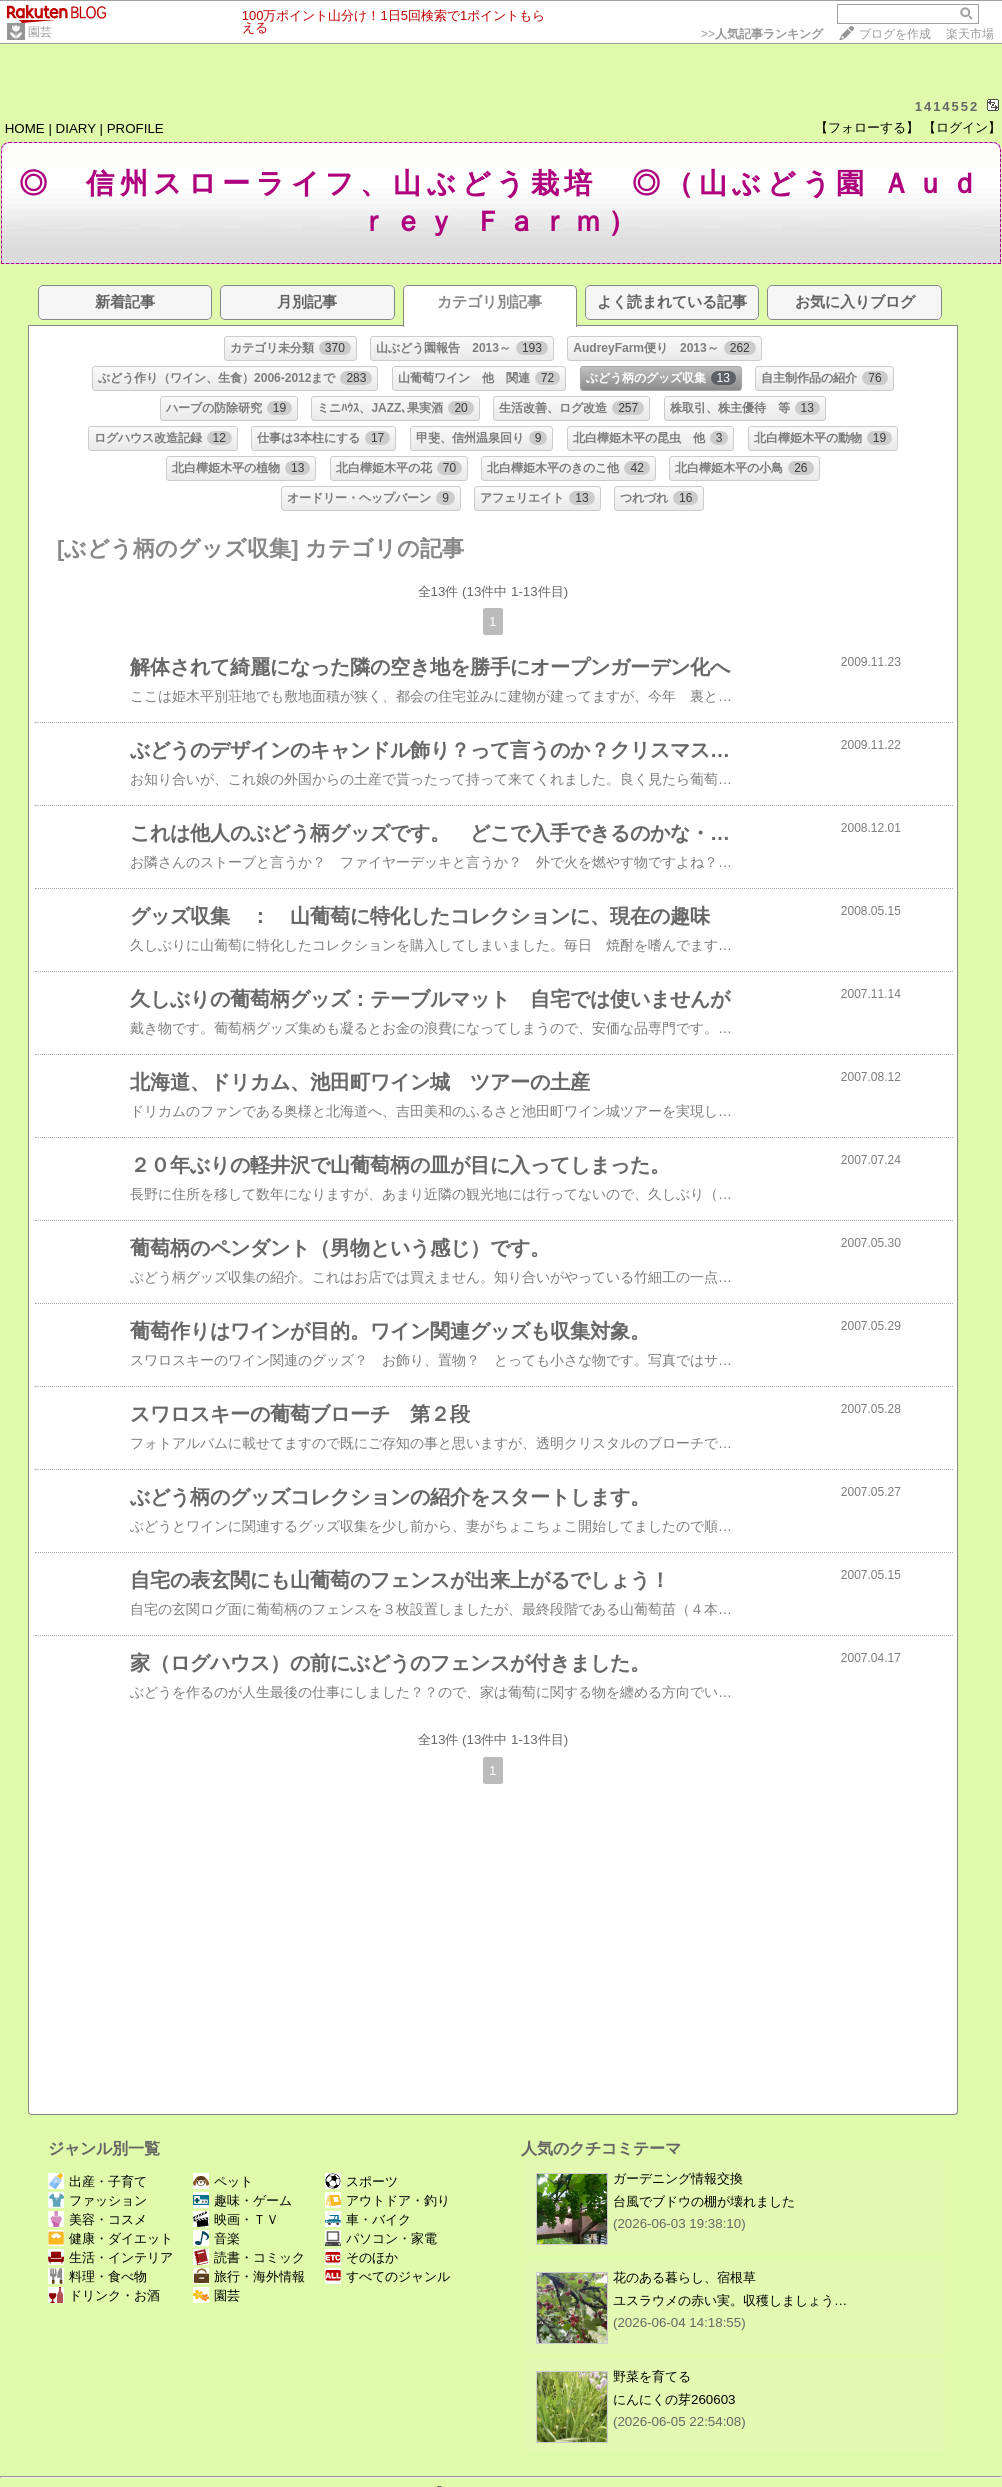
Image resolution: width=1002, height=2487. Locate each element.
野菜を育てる (652, 2376)
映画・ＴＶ (236, 2219)
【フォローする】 (867, 127)
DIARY (76, 128)
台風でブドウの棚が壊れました (704, 2201)
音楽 (216, 2238)
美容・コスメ (97, 2219)
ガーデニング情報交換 (678, 2178)
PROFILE (135, 128)
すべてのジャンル (387, 2276)
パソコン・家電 (381, 2238)
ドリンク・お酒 (104, 2295)
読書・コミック (249, 2257)
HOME (25, 128)
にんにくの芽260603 (674, 2399)
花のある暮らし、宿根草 (684, 2277)
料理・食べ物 (97, 2276)
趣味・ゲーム (242, 2200)
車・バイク (368, 2219)
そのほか (361, 2257)
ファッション (97, 2200)
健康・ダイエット (110, 2238)
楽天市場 (970, 34)
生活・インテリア (110, 2257)
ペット (223, 2181)
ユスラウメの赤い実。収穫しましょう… (730, 2300)
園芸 (40, 32)
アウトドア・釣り (387, 2200)
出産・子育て (97, 2181)
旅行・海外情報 (249, 2276)
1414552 (947, 106)
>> (762, 34)
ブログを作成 (895, 34)
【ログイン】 (962, 127)
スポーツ (361, 2181)
